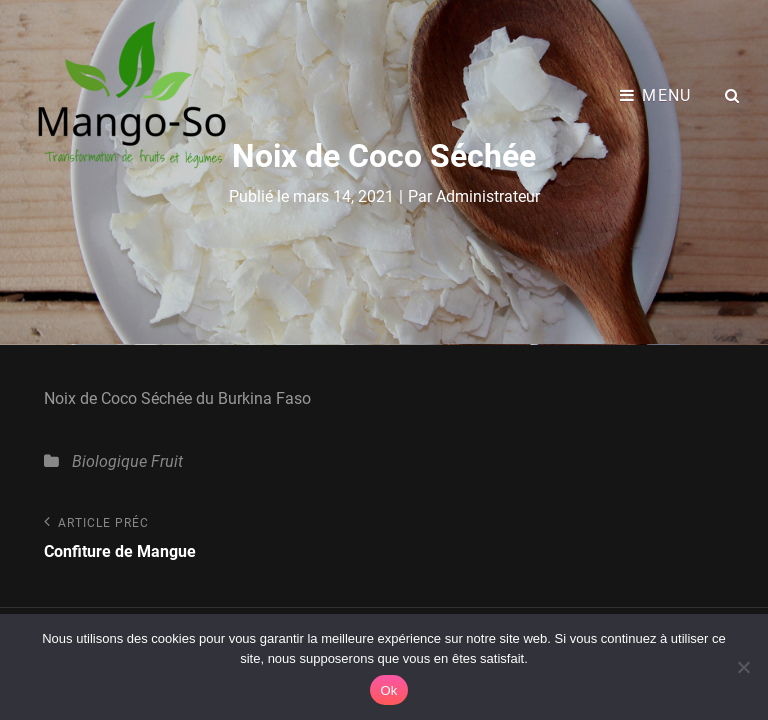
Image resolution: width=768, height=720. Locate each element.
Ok (388, 690)
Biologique (109, 461)
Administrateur (488, 196)
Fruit (167, 461)
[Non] (743, 667)
